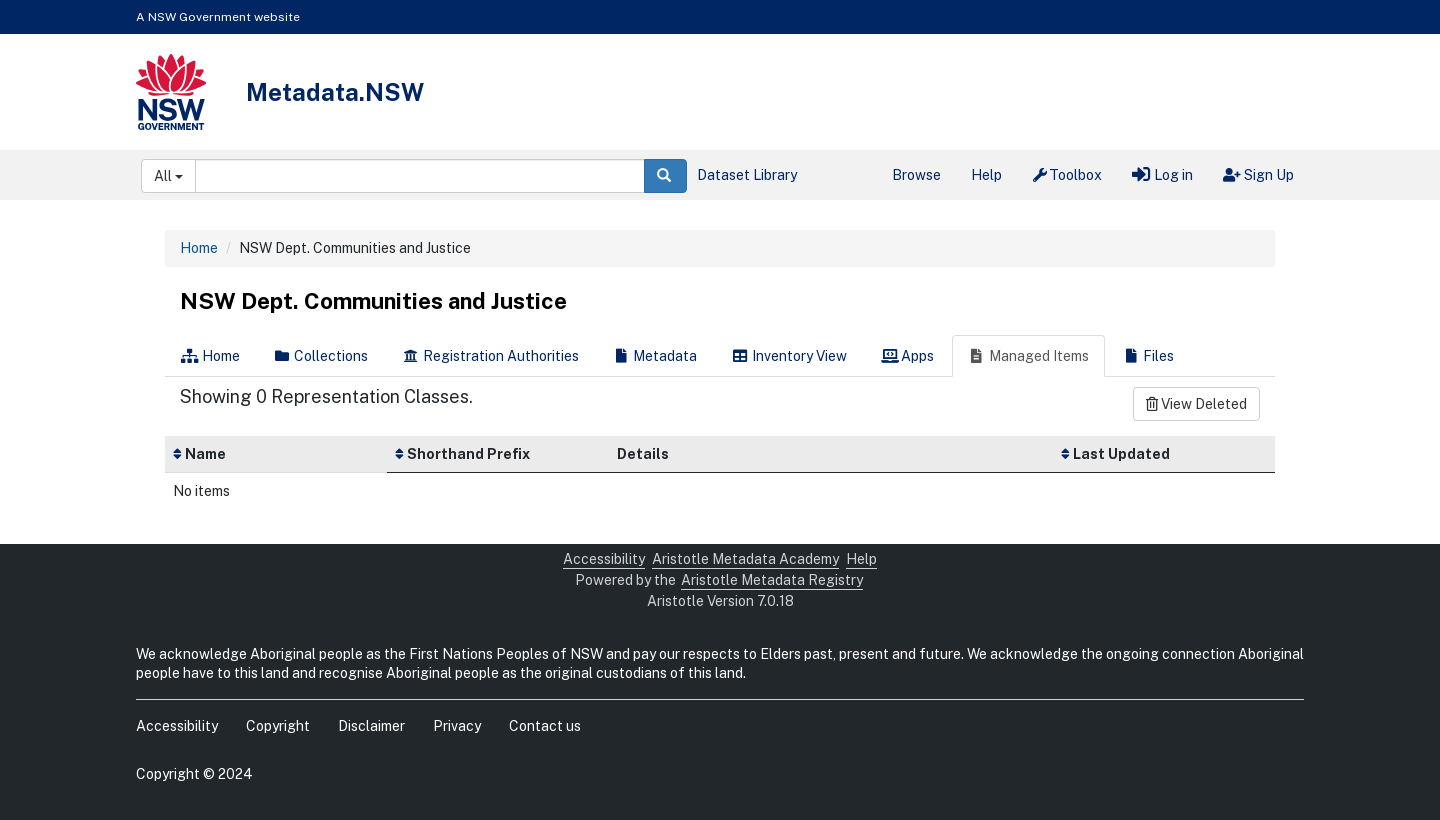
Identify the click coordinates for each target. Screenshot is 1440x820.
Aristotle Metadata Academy (745, 559)
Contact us (545, 726)
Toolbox (1067, 175)
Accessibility (604, 559)
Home (199, 248)
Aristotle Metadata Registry (772, 580)
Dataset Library (747, 175)
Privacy (457, 726)
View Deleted (1196, 404)
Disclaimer (371, 726)
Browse (916, 175)
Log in (1162, 175)
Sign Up (1258, 175)
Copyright (278, 726)
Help (986, 175)
